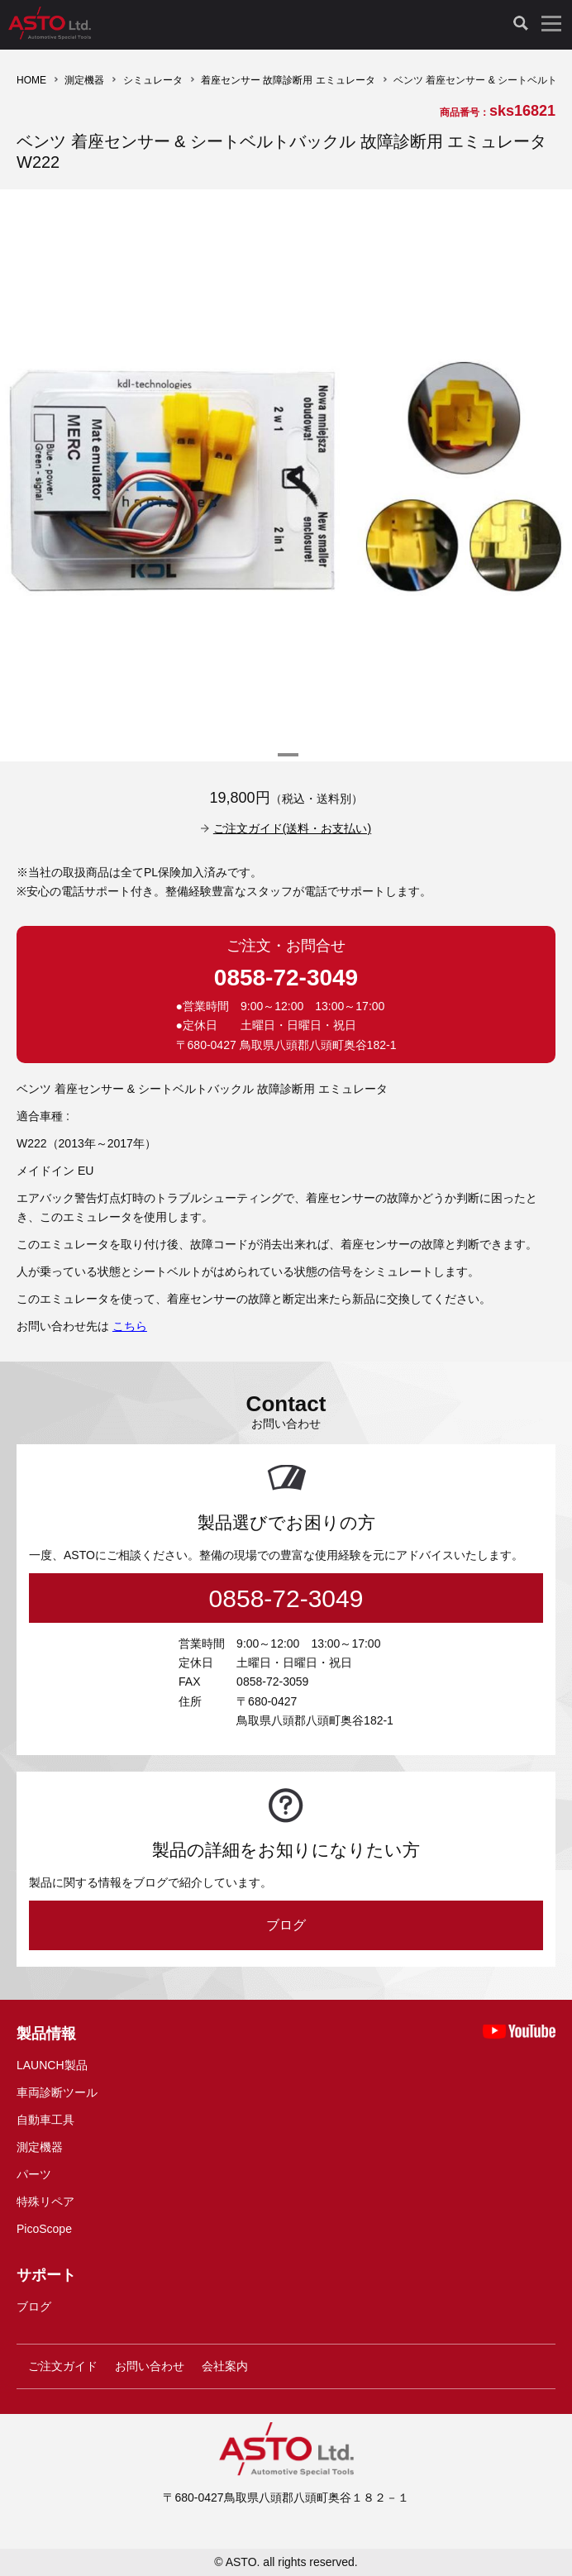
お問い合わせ (149, 2366)
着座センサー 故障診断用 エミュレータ (288, 80)
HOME (31, 80)
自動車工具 (45, 2119)
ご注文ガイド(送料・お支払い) (292, 828)
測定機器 (84, 80)
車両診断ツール (57, 2092)
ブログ (286, 1925)
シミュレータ (153, 80)
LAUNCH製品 (52, 2065)
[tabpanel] (286, 475)
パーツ (34, 2174)
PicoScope (44, 2228)
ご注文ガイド (63, 2366)
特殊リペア (45, 2201)
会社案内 (225, 2366)
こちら (129, 1326)
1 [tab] (286, 761)
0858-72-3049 (286, 977)
